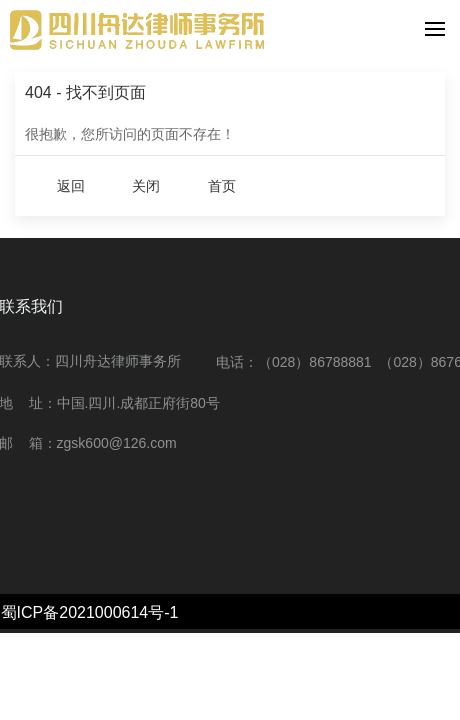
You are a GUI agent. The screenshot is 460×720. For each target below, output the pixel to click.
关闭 (146, 186)
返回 (71, 186)
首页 (222, 186)
